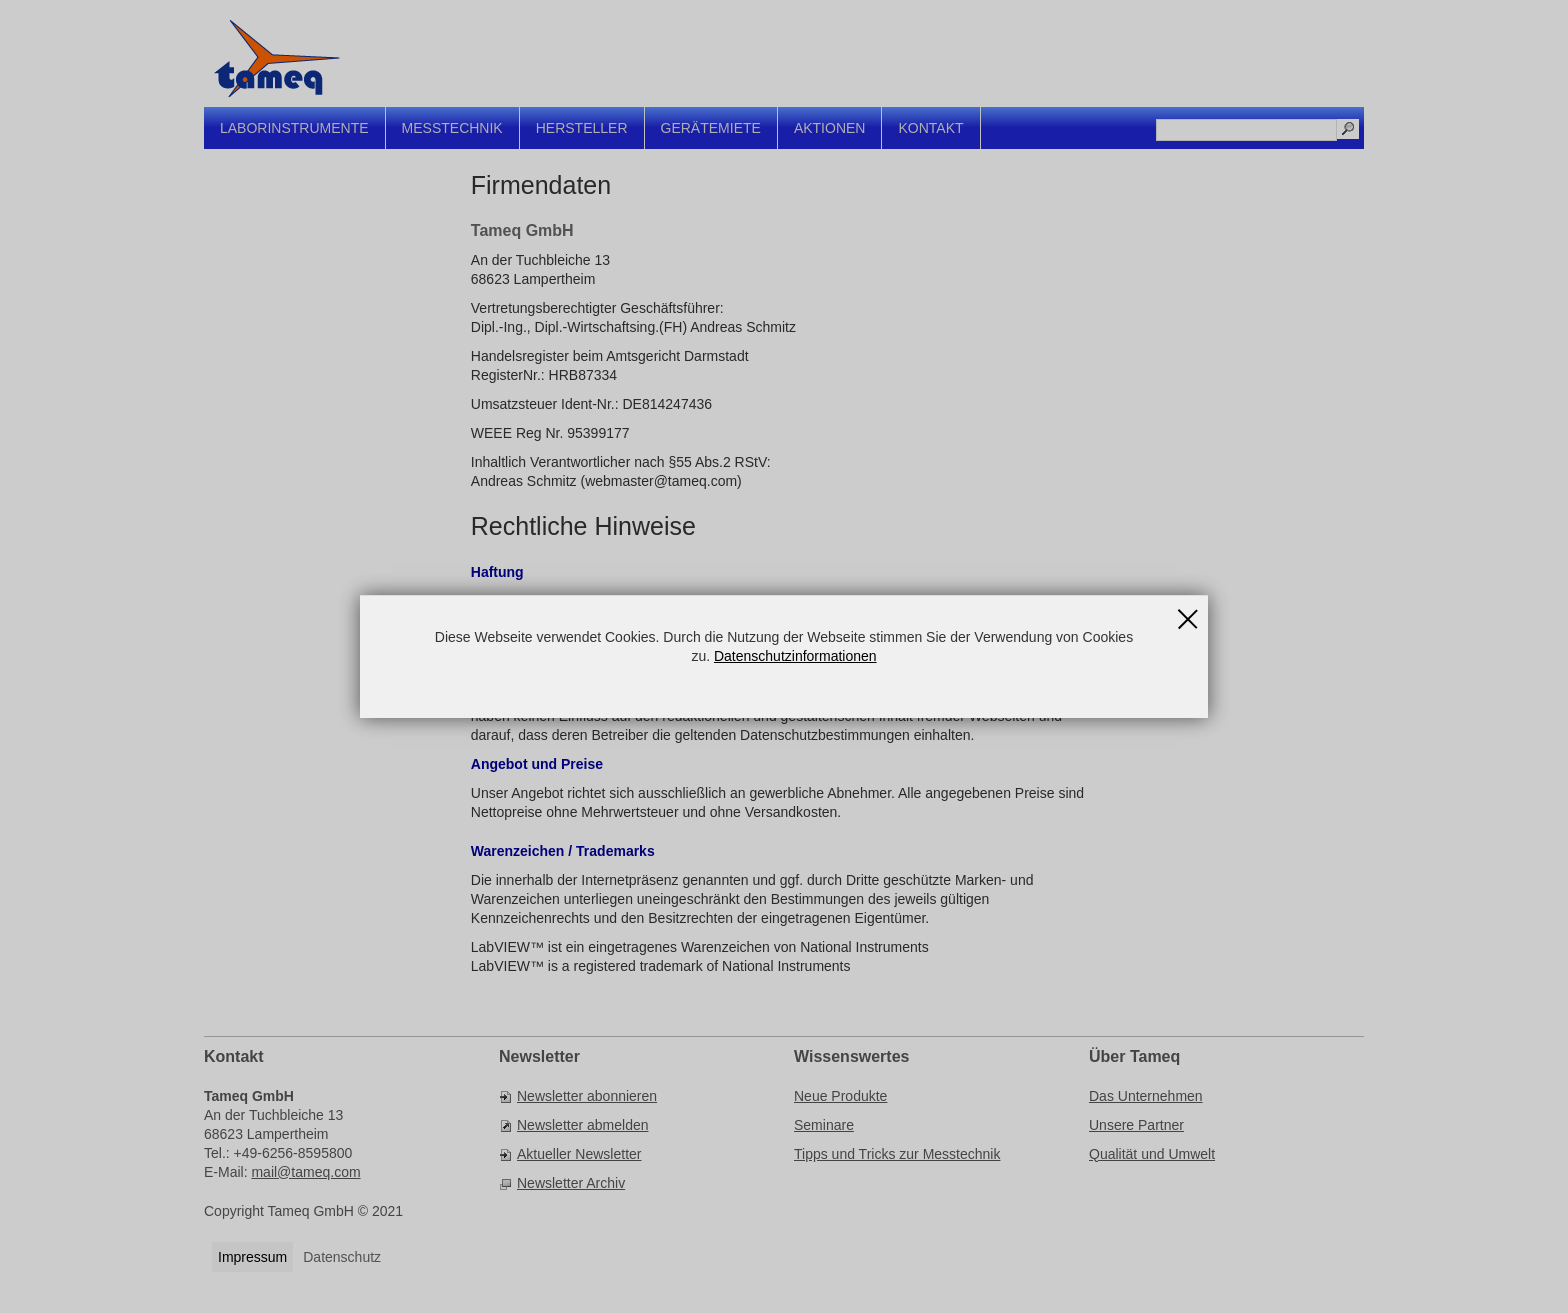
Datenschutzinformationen (795, 656)
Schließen (1188, 612)
